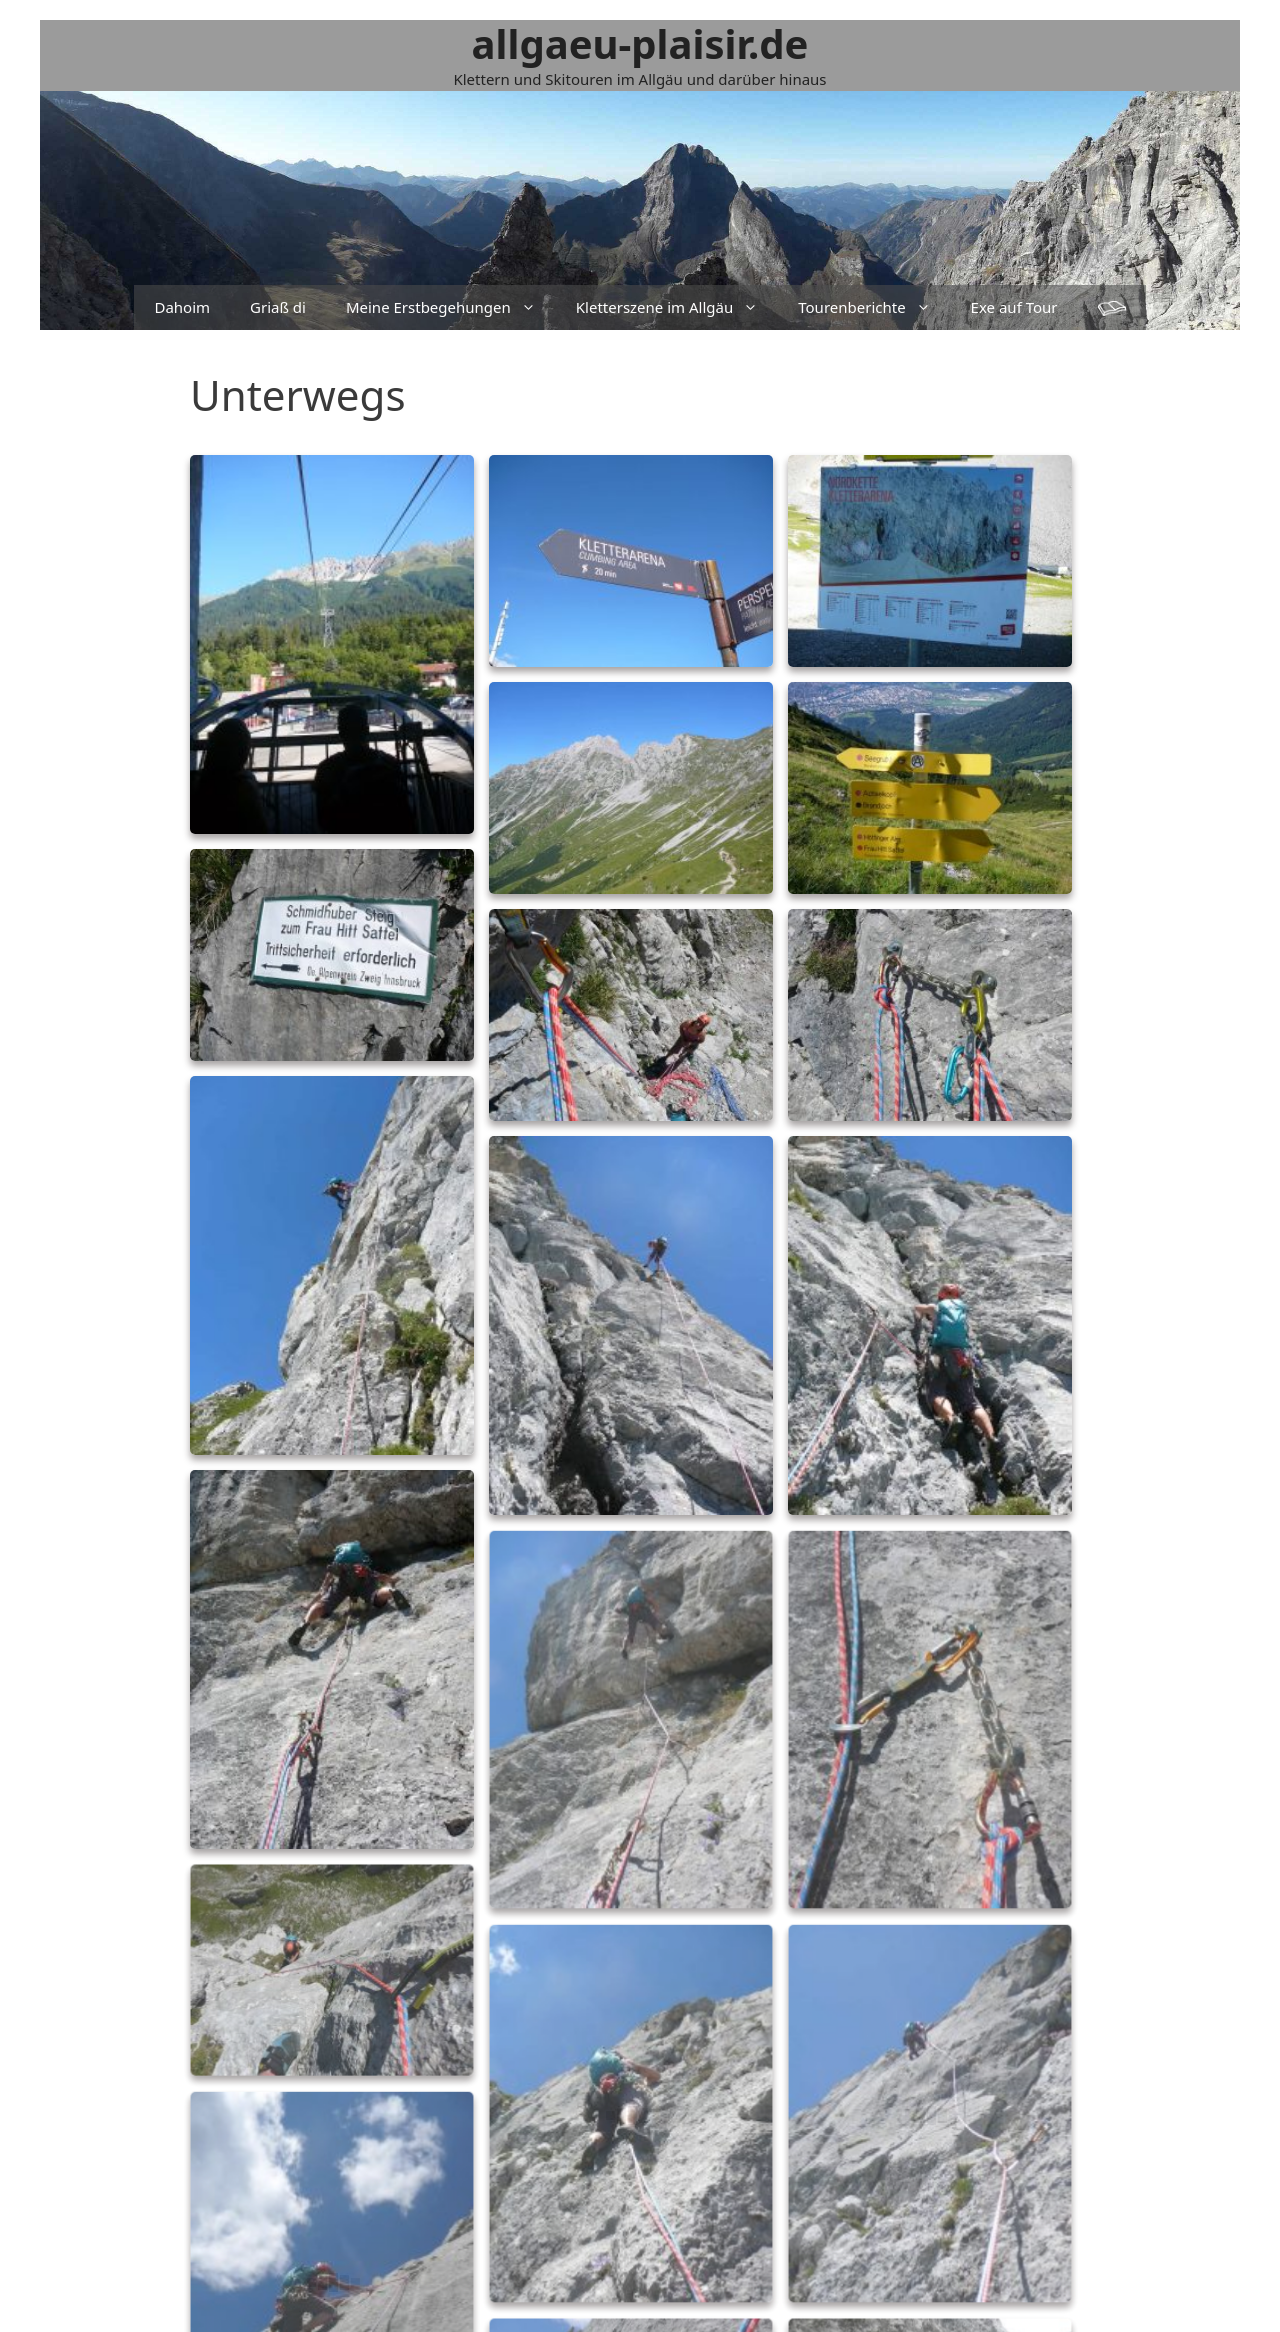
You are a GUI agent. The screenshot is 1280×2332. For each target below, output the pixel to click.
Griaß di (278, 307)
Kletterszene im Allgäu (677, 307)
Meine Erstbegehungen (451, 307)
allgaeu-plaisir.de (640, 43)
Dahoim (182, 307)
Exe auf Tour (1014, 307)
